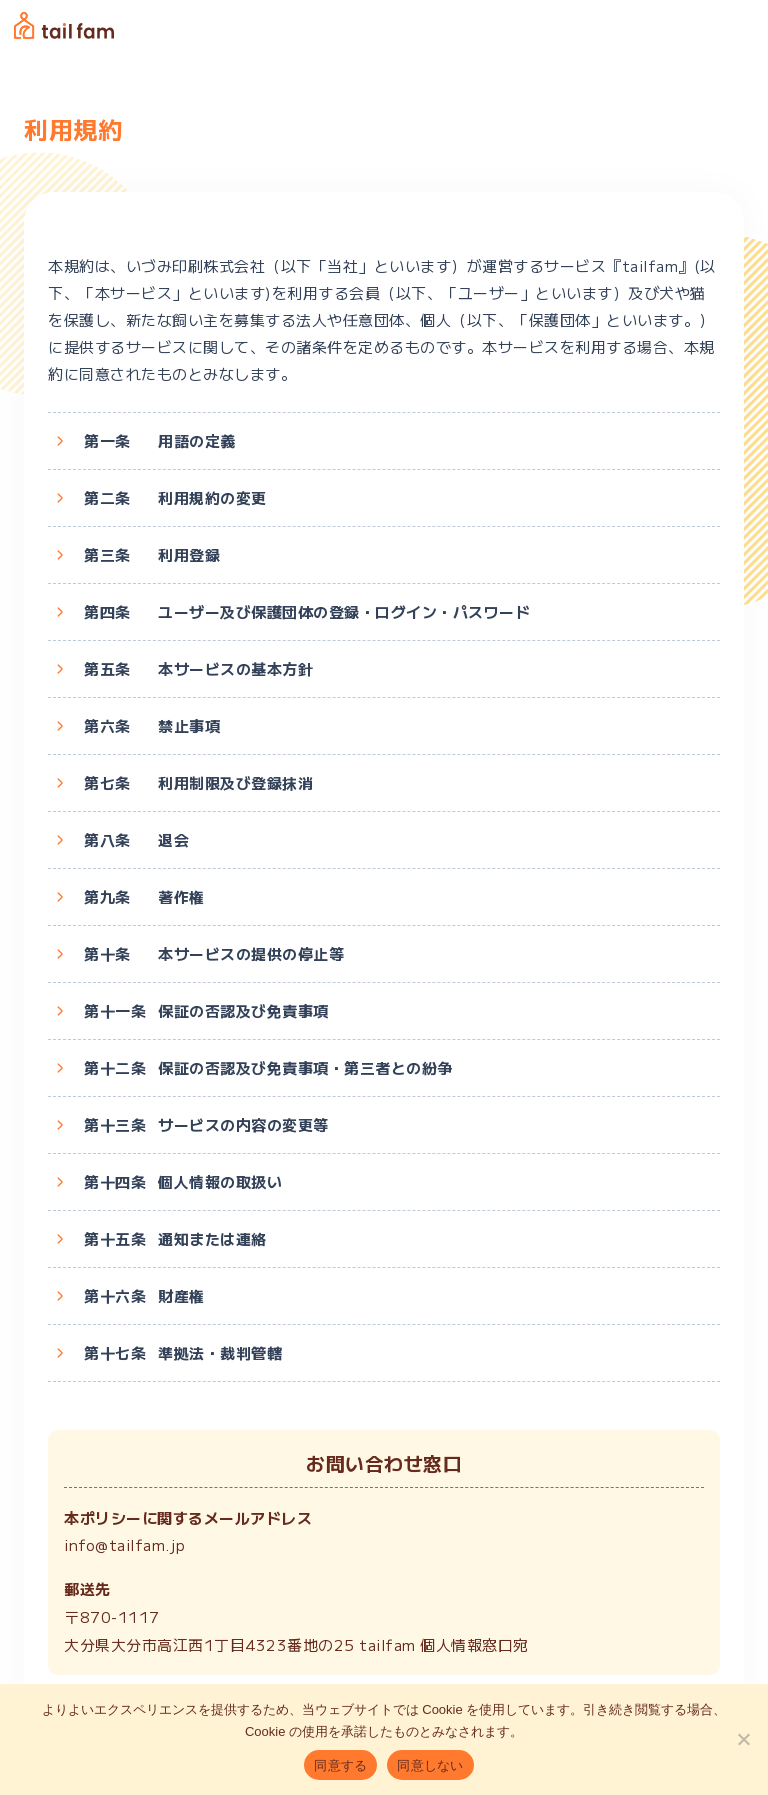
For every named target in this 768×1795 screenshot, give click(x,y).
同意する (340, 1765)
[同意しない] (743, 1739)
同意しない (430, 1765)
